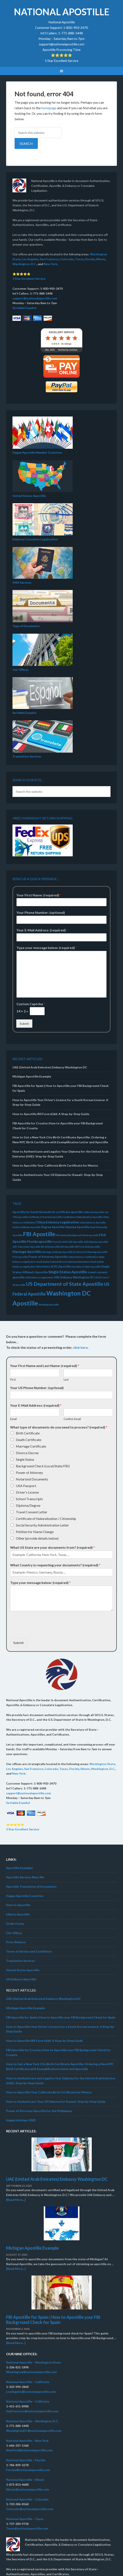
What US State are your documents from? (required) (52, 1547)
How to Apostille (18, 1905)
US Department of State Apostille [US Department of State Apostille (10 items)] (64, 1284)
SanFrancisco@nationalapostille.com (32, 2411)
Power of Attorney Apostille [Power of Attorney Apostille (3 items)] (48, 1256)
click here (80, 1347)
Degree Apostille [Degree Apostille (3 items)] (52, 1227)
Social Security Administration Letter (42, 1525)
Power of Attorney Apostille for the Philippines (39, 2111)
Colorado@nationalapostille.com (29, 2509)
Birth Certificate (28, 1433)
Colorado (67, 259)
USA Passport (26, 1486)
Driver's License (27, 1492)
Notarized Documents (32, 1479)
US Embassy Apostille (21, 1979)
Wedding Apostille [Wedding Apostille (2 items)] (49, 1304)
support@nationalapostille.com (61, 44)
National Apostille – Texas (25, 2519)
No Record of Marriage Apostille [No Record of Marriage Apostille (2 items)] (90, 1252)
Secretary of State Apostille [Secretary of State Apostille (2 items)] (86, 1266)
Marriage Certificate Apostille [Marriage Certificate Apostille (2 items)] (57, 1252)
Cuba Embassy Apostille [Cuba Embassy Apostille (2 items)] (93, 1222)
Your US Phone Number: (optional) (37, 1388)
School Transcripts (29, 1499)
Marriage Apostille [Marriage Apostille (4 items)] (26, 1252)
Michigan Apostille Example (31, 1076)
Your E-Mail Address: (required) (42, 930)
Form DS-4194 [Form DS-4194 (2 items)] (60, 1241)
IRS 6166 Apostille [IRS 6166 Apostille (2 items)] (50, 1246)
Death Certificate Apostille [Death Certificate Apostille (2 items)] (26, 1227)
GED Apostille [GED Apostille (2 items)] (75, 1241)
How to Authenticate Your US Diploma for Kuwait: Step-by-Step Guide (55, 2101)
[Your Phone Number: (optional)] (61, 920)
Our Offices (20, 669)
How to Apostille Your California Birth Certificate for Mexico (55, 1165)
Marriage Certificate (31, 1446)
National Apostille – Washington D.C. (32, 2421)
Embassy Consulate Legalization (35, 539)
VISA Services (21, 582)
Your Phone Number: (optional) (40, 912)
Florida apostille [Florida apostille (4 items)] (39, 1241)
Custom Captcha (30, 1004)
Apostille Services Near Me (25, 1877)
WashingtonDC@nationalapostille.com (33, 2430)
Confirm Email (72, 1419)
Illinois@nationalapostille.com (27, 2489)
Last (66, 1379)
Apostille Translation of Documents (31, 1886)
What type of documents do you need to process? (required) (58, 1427)
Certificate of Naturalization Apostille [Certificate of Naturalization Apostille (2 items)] (82, 1217)
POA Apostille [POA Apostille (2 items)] (20, 1256)
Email (13, 1419)
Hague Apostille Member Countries (37, 452)
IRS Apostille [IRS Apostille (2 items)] (67, 1246)
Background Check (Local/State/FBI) (43, 1466)
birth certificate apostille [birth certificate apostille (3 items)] (65, 1212)
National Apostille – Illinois (25, 2479)
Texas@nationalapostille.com (27, 2528)
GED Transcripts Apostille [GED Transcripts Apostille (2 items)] (26, 1246)
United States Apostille (29, 496)
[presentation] (42, 1631)
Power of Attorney (29, 1472)
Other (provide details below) (37, 1538)
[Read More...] (16, 2199)
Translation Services (26, 756)
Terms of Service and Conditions (29, 1951)
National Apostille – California (27, 2382)
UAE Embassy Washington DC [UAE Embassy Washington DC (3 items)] (74, 1277)
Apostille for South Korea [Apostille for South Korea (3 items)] (29, 1212)
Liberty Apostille (18, 1914)
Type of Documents (26, 626)
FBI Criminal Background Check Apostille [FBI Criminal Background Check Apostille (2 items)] (77, 1235)
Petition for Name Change (35, 1532)
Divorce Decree (27, 1453)
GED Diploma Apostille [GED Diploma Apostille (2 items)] (96, 1241)
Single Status (25, 1459)
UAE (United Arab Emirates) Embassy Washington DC (49, 1067)
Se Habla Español (24, 308)
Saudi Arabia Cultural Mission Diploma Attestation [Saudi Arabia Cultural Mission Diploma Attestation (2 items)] (63, 1261)
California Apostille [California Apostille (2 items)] (93, 1212)
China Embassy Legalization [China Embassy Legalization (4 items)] (57, 1222)
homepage (48, 108)
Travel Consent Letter (31, 1512)
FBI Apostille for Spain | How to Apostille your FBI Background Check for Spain (60, 2017)
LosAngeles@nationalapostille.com (31, 2391)
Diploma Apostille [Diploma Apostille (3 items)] (77, 1227)
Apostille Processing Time (61, 50)
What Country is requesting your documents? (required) (55, 1565)
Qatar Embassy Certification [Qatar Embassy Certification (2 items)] (83, 1256)
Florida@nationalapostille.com (28, 2470)
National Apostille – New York (27, 2440)
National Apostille (61, 11)
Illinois (100, 259)
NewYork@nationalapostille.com (29, 2450)
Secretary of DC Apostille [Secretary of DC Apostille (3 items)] (53, 1266)
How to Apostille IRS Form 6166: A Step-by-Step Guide (50, 1114)
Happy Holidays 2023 (21, 2120)
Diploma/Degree (28, 1505)
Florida (90, 259)
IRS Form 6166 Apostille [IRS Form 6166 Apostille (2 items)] (87, 1246)
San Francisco (49, 259)
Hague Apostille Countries (25, 1896)
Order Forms (15, 1923)
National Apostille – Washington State (33, 2362)
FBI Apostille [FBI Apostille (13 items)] (39, 1234)
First (13, 1379)
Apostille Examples (19, 1868)
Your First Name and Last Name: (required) (44, 1366)
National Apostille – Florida (25, 2460)
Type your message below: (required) (46, 948)
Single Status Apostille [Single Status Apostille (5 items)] (67, 1272)
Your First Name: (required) (38, 895)
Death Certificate (28, 1440)
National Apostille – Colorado (27, 2499)
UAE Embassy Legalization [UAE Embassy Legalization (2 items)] (39, 1277)
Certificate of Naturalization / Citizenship (46, 1519)
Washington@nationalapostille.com (31, 2372)
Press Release (16, 1942)
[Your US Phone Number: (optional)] (61, 1395)
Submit (24, 1023)
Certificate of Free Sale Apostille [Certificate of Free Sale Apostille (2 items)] (45, 1217)
